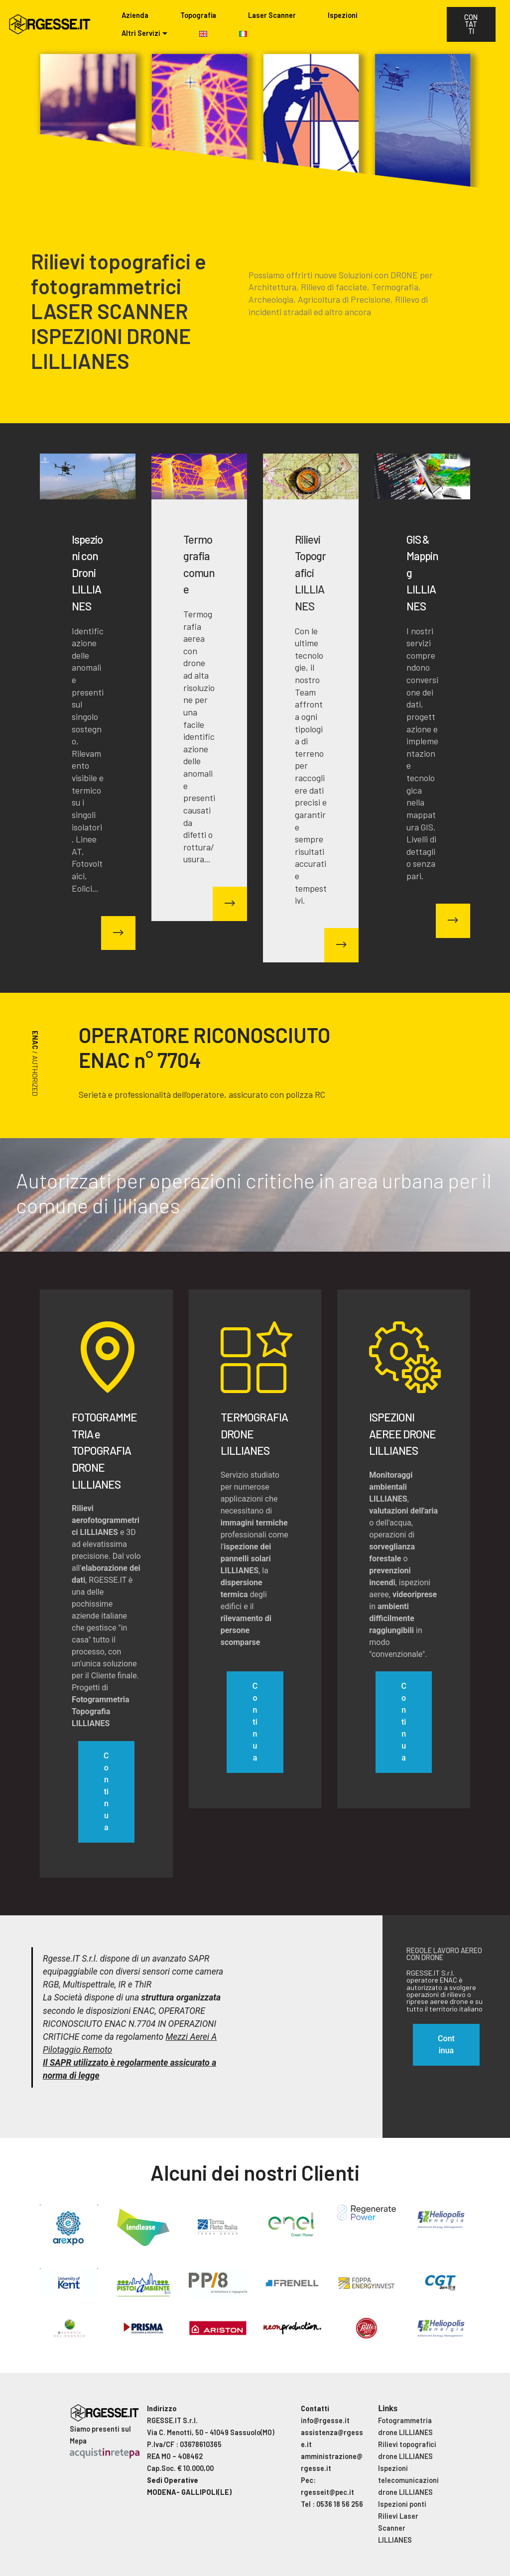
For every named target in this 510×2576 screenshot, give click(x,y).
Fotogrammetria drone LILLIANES (405, 2426)
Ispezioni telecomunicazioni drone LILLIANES (408, 2480)
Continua (106, 1791)
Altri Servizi (141, 33)
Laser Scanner (272, 15)
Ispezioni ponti (402, 2504)
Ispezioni (343, 15)
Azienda (135, 15)
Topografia (198, 15)
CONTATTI (471, 24)
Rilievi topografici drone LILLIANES (407, 2450)
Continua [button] (446, 2044)
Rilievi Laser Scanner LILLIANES (398, 2528)
